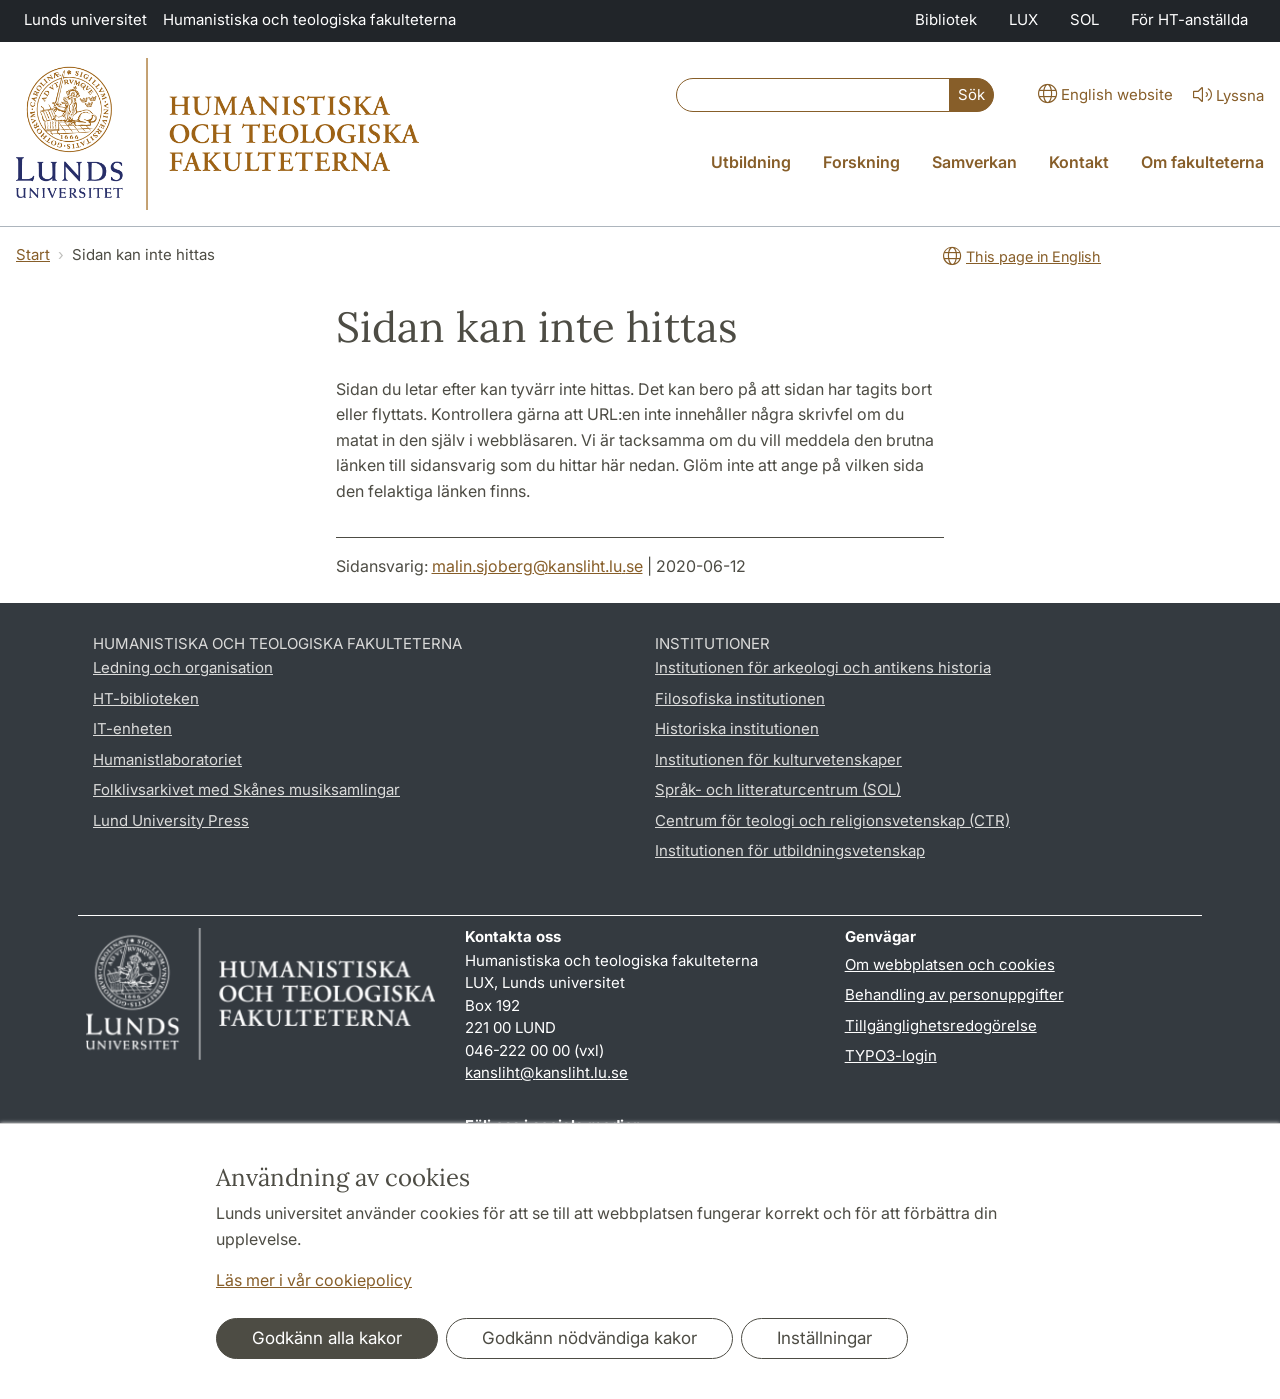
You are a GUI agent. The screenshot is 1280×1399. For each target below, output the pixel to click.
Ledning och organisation (183, 667)
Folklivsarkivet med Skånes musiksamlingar (246, 789)
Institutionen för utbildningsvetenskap (790, 850)
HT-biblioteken (146, 698)
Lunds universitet (85, 19)
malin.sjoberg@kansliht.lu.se (537, 566)
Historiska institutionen (737, 728)
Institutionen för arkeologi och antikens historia (823, 667)
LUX (1023, 19)
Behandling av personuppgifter (954, 994)
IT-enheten (132, 728)
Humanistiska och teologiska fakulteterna (309, 19)
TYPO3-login (891, 1055)
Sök (971, 94)
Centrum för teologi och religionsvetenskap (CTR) (832, 820)
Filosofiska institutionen (740, 698)
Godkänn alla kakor (327, 1338)
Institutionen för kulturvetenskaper (778, 759)
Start (33, 254)
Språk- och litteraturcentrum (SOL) (778, 789)
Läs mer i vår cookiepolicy (314, 1280)
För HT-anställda (1189, 19)
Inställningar (824, 1338)
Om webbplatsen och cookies (950, 964)
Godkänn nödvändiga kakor (589, 1338)
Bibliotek (946, 19)
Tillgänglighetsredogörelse (941, 1025)
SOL (1084, 19)
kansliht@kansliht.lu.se (546, 1072)
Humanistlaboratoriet (167, 759)
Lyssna (1226, 96)
